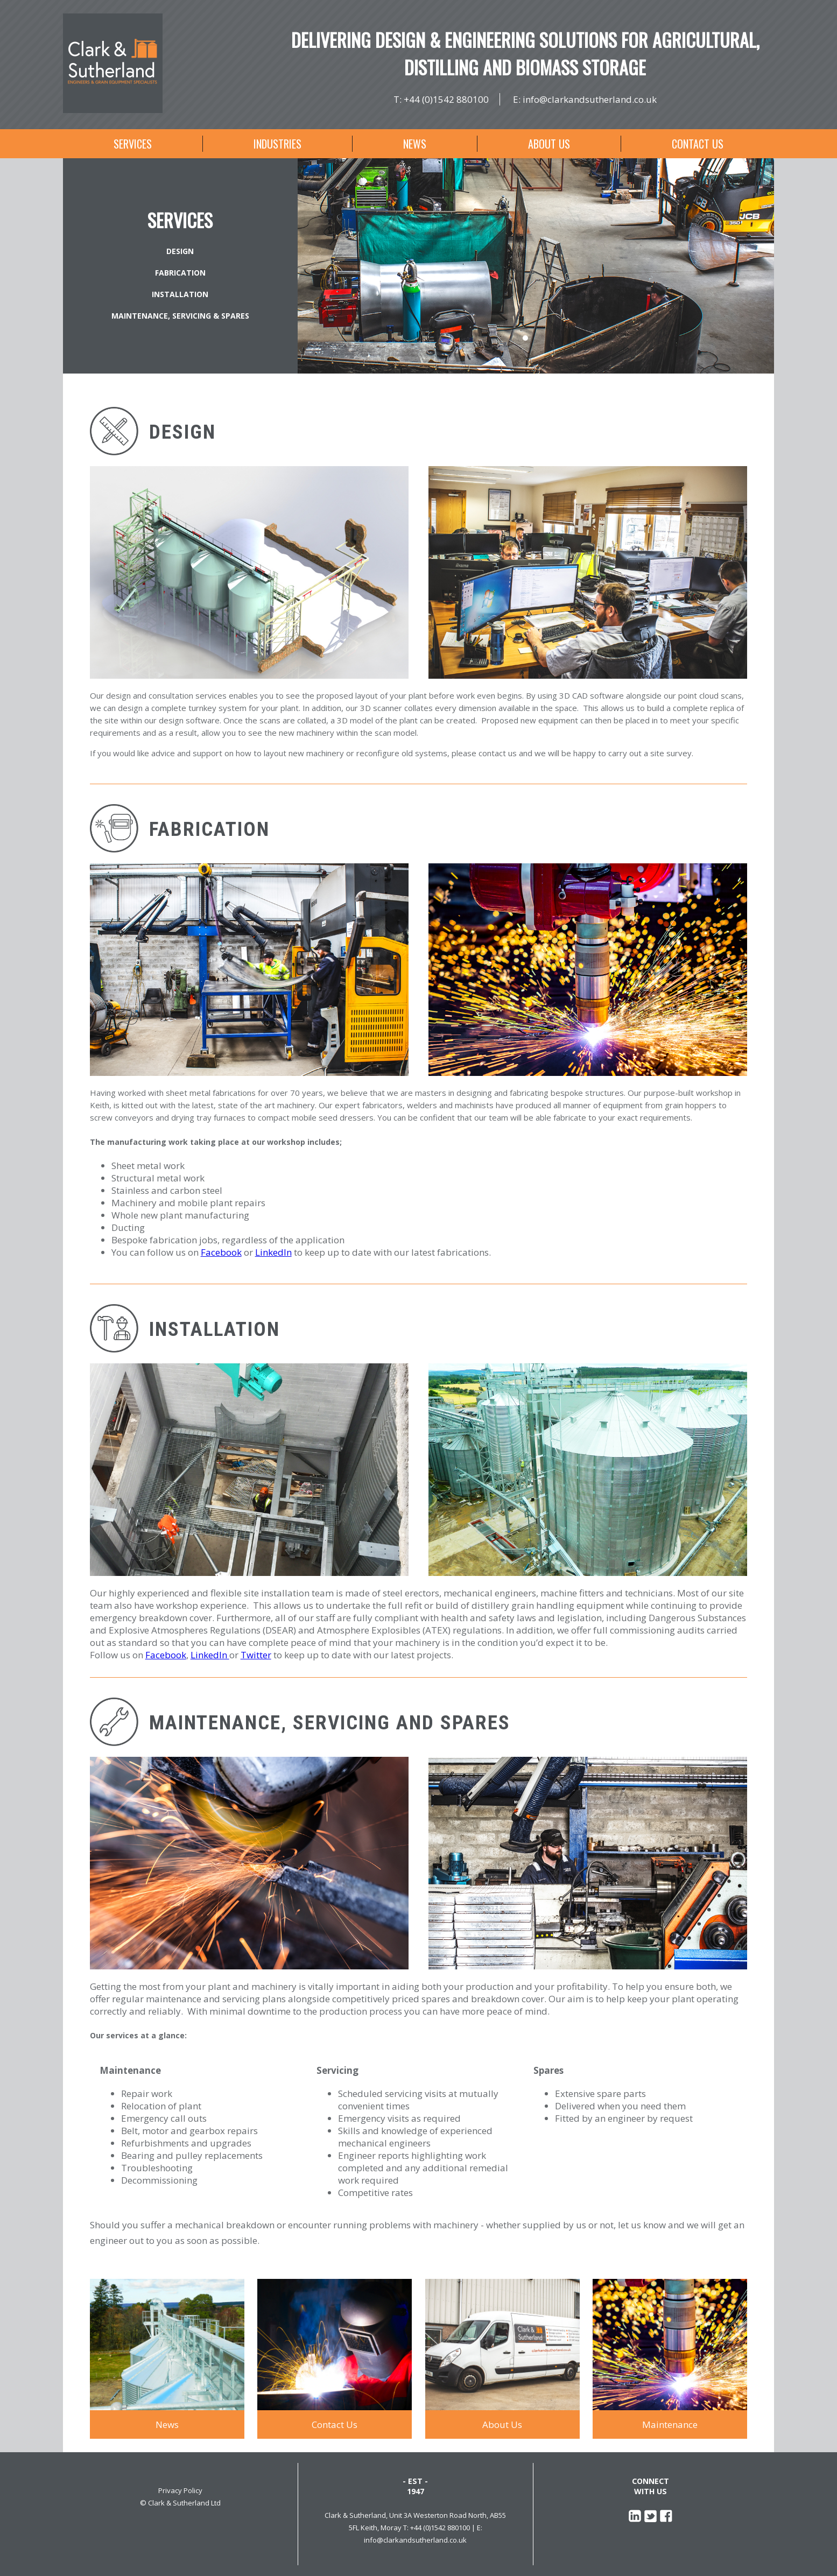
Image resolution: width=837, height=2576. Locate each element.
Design (180, 251)
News (414, 144)
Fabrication (180, 273)
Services (133, 144)
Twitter (256, 1655)
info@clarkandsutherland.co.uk (590, 99)
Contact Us (697, 144)
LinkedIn (273, 1252)
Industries (277, 144)
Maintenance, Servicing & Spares (180, 316)
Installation (180, 294)
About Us (549, 144)
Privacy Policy (180, 2490)
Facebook (221, 1252)
